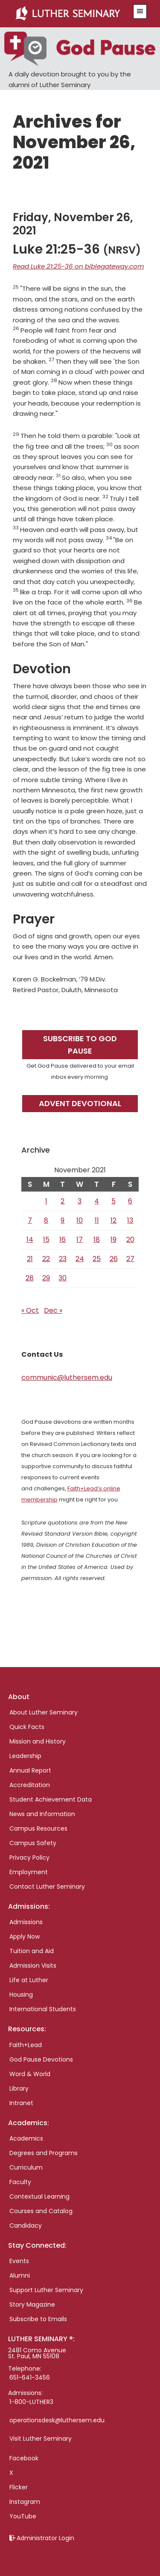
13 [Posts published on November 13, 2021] (130, 1220)
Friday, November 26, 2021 (73, 224)
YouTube (22, 2516)
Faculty (20, 2182)
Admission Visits (32, 1965)
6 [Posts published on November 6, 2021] (130, 1201)
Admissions (26, 1922)
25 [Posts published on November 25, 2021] (97, 1259)
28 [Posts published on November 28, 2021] (30, 1278)
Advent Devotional (80, 1103)
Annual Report (30, 1770)
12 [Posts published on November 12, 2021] (113, 1220)
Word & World (29, 2074)
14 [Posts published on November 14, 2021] (29, 1239)
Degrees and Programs (43, 2153)
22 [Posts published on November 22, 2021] (46, 1259)
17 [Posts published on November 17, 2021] (79, 1239)
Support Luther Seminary (46, 2290)
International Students (42, 2009)
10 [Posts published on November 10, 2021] (79, 1220)
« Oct (30, 1310)
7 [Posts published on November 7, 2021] (30, 1220)
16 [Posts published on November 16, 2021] (62, 1239)
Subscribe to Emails (38, 2319)
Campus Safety (32, 1843)
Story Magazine (32, 2304)
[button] (140, 11)
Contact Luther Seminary (47, 1886)
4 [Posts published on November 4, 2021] (96, 1201)
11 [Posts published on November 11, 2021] (97, 1220)
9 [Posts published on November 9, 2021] (62, 1220)
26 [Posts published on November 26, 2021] (114, 1259)
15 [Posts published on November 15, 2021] (46, 1239)
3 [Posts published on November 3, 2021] (79, 1201)
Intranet (21, 2103)
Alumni (19, 2275)
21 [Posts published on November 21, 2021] (30, 1259)
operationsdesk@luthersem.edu (57, 2420)
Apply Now (24, 1936)
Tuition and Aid (31, 1951)
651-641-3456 (29, 2377)
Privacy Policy (29, 1857)
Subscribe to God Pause (80, 1044)
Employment (28, 1872)
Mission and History (37, 1741)
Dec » (53, 1310)
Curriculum (26, 2167)
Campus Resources (38, 1828)
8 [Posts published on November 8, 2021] (46, 1220)
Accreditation (29, 1785)
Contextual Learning (39, 2196)
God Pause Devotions (41, 2059)
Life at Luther (28, 1980)
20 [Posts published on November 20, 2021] (130, 1239)
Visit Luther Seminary (40, 2438)
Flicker (18, 2487)
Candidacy (25, 2225)
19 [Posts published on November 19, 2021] (113, 1239)
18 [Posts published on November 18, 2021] (96, 1239)
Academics (26, 2138)
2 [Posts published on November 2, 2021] (62, 1201)
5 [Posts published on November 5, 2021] (113, 1201)
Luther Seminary (70, 13)
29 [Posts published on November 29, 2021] (46, 1278)
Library (19, 2088)
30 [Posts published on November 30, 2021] (62, 1278)
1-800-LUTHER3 (31, 2402)
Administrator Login (45, 2538)
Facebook (23, 2458)
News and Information (42, 1814)
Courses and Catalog (41, 2211)
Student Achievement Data (50, 1799)
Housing (21, 1994)
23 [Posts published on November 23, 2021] (63, 1259)
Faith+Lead (25, 2045)
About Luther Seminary (43, 1712)
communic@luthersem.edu (66, 1377)
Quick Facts (26, 1727)
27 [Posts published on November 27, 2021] (130, 1259)
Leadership (25, 1756)
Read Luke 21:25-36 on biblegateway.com (78, 266)
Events (19, 2261)
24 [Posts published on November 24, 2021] (80, 1259)
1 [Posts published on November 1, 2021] (46, 1201)
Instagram (24, 2501)
